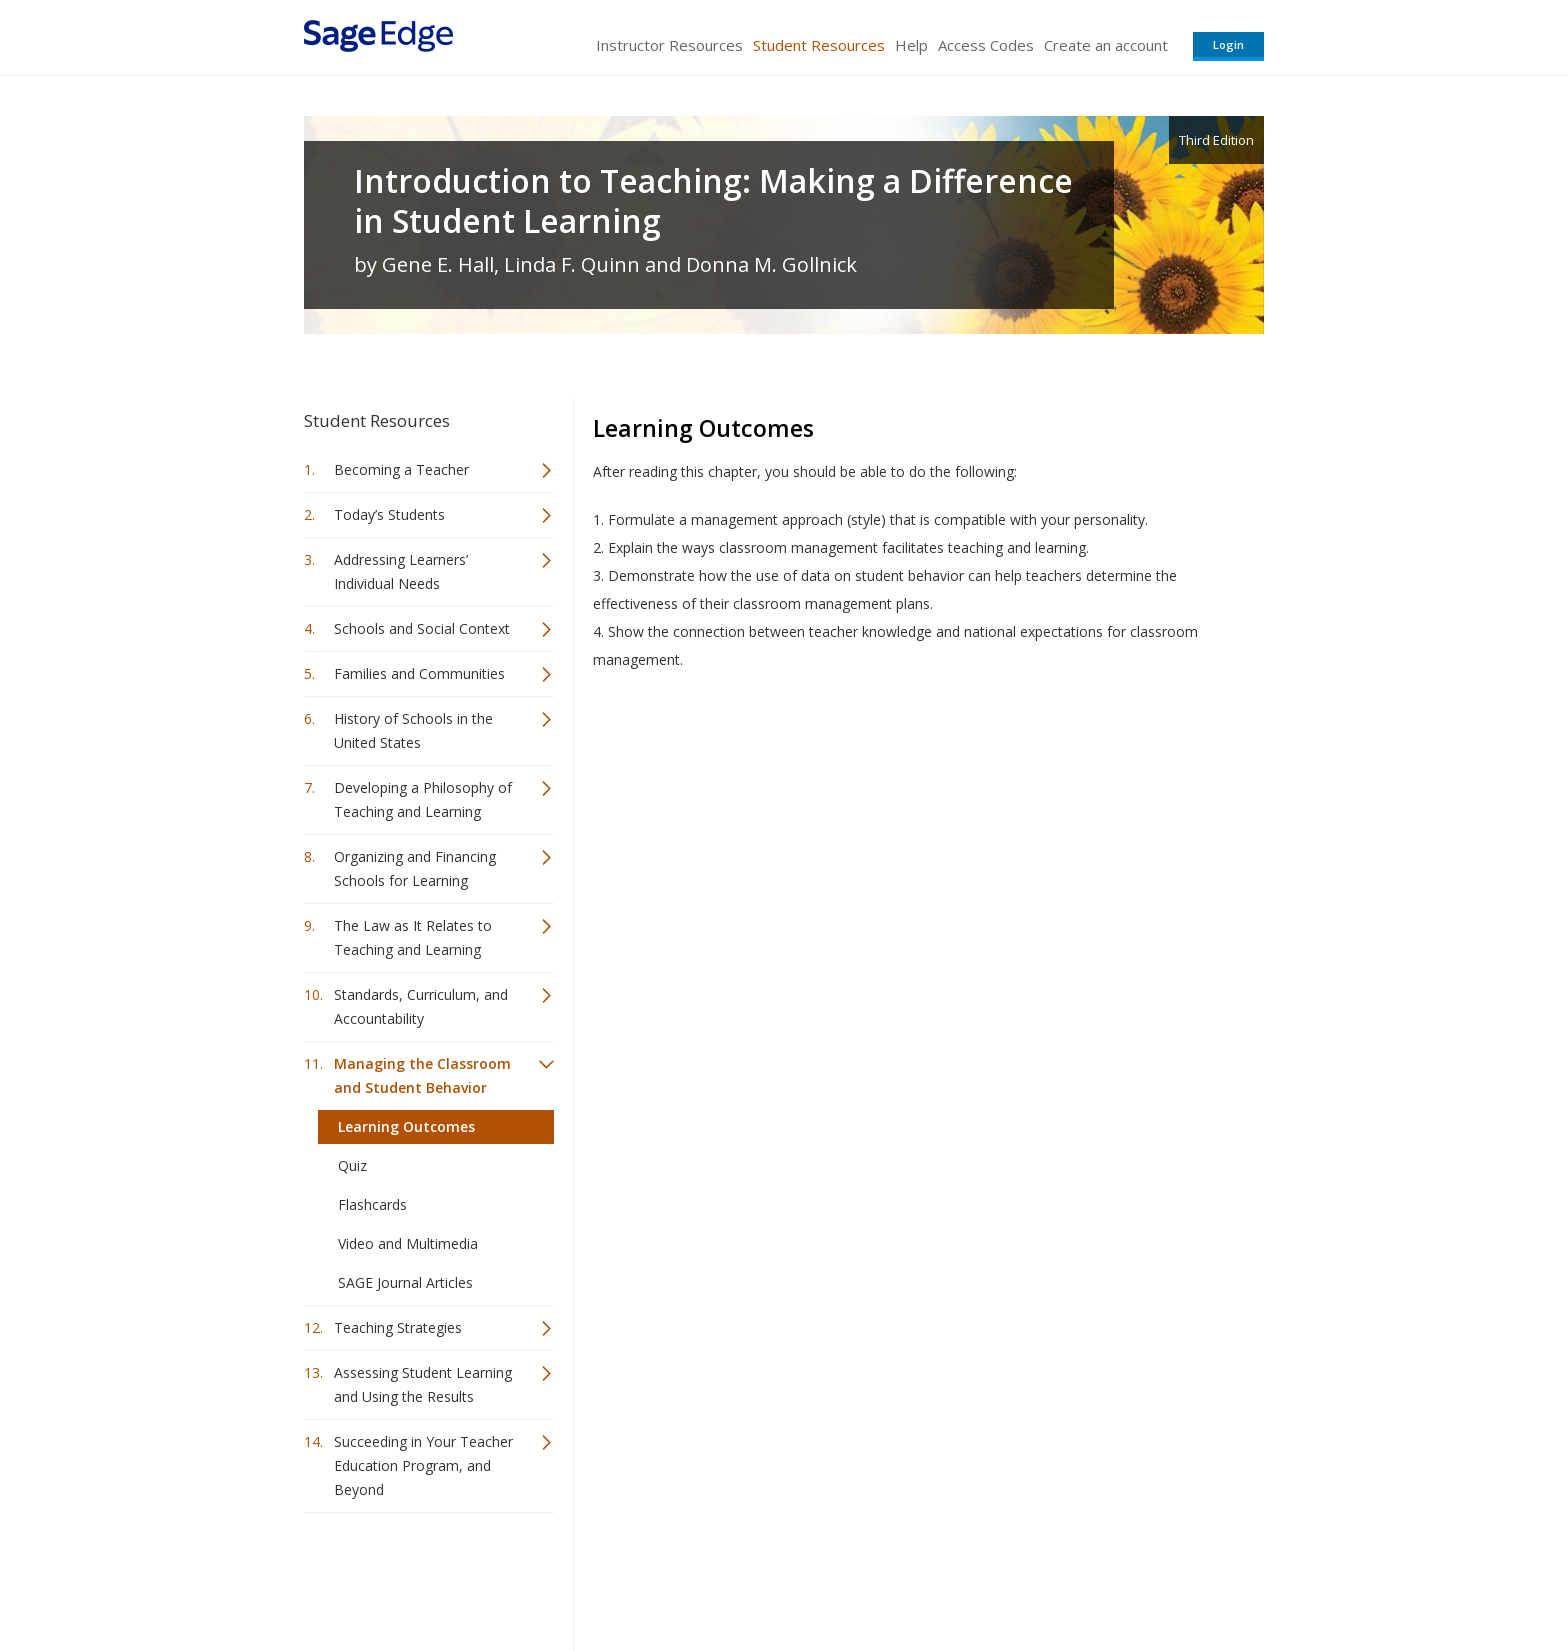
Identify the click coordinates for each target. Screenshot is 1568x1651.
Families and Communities (419, 673)
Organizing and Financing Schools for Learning (415, 868)
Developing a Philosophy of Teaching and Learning (423, 799)
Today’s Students (389, 514)
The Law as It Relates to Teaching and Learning (413, 937)
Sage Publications (418, 1576)
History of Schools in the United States (413, 730)
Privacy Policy (1132, 1576)
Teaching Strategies (398, 1327)
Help (911, 45)
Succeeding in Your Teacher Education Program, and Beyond (423, 1465)
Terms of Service (898, 1576)
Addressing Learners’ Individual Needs (401, 571)
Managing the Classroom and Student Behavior (422, 1075)
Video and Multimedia (408, 1243)
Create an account (1106, 45)
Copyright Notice (1020, 1576)
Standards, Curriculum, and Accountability (421, 1006)
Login (1228, 44)
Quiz (352, 1165)
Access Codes (986, 45)
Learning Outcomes (406, 1126)
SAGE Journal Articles (405, 1282)
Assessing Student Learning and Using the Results (423, 1384)
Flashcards (372, 1204)
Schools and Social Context (422, 628)
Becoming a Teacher (401, 469)
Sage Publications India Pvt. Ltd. (594, 1576)
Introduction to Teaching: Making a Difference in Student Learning (713, 201)
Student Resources (819, 45)
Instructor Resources (669, 45)
